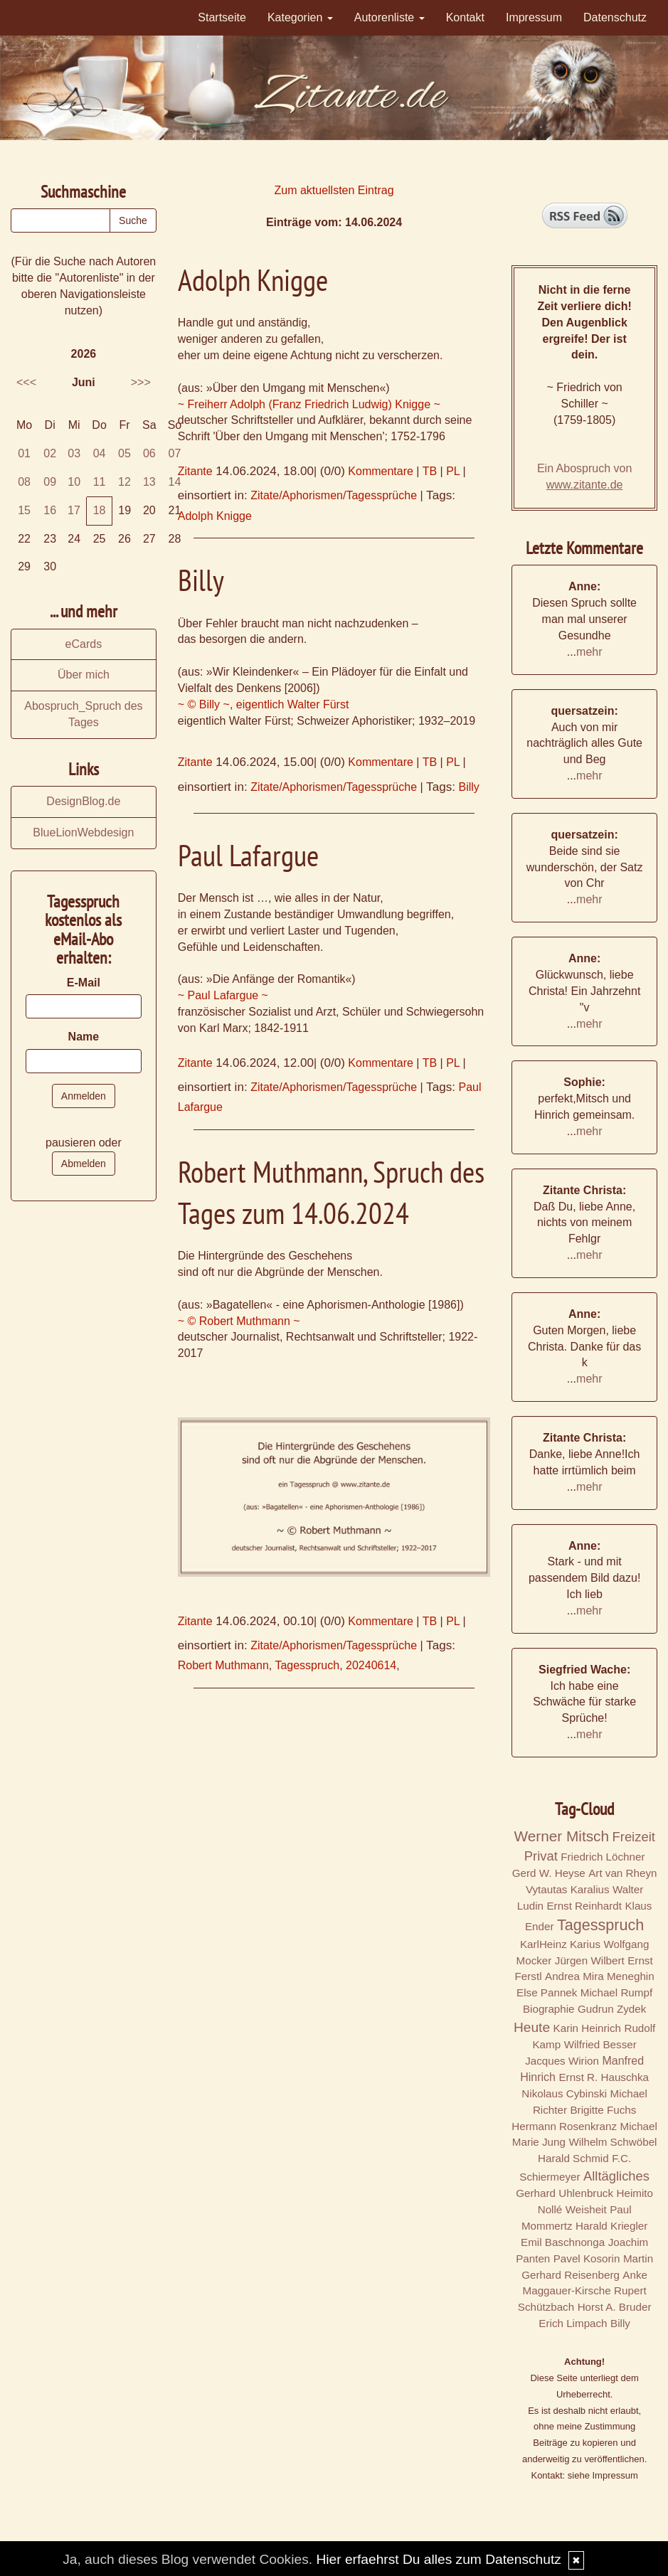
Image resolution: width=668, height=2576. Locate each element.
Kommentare (380, 471)
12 (124, 482)
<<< (26, 382)
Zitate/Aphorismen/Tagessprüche (333, 495)
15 (24, 510)
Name (84, 1037)
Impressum (534, 17)
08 (24, 482)
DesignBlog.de (83, 801)
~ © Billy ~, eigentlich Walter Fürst (263, 704)
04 (99, 453)
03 (74, 453)
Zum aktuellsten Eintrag (333, 190)
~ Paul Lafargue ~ (223, 995)
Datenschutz (615, 17)
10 (74, 482)
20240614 (371, 1665)
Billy (468, 787)
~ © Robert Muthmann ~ (239, 1321)
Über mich (84, 675)
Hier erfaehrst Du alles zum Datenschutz (438, 2559)
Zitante (195, 471)
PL (453, 471)
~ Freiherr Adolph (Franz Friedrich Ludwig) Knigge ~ (309, 404)
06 (149, 453)
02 (49, 453)
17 (74, 510)
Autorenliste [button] (389, 17)
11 (99, 482)
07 (175, 453)
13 (149, 482)
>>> (141, 382)
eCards (83, 644)
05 (124, 453)
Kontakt (465, 17)
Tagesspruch (307, 1665)
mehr (589, 652)
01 (24, 453)
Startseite (222, 17)
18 (99, 510)
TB (430, 471)
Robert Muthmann (223, 1665)
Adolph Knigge (215, 516)
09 (49, 482)
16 (49, 510)
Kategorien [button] (300, 17)
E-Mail (83, 982)
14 (175, 482)
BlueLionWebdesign (83, 832)
